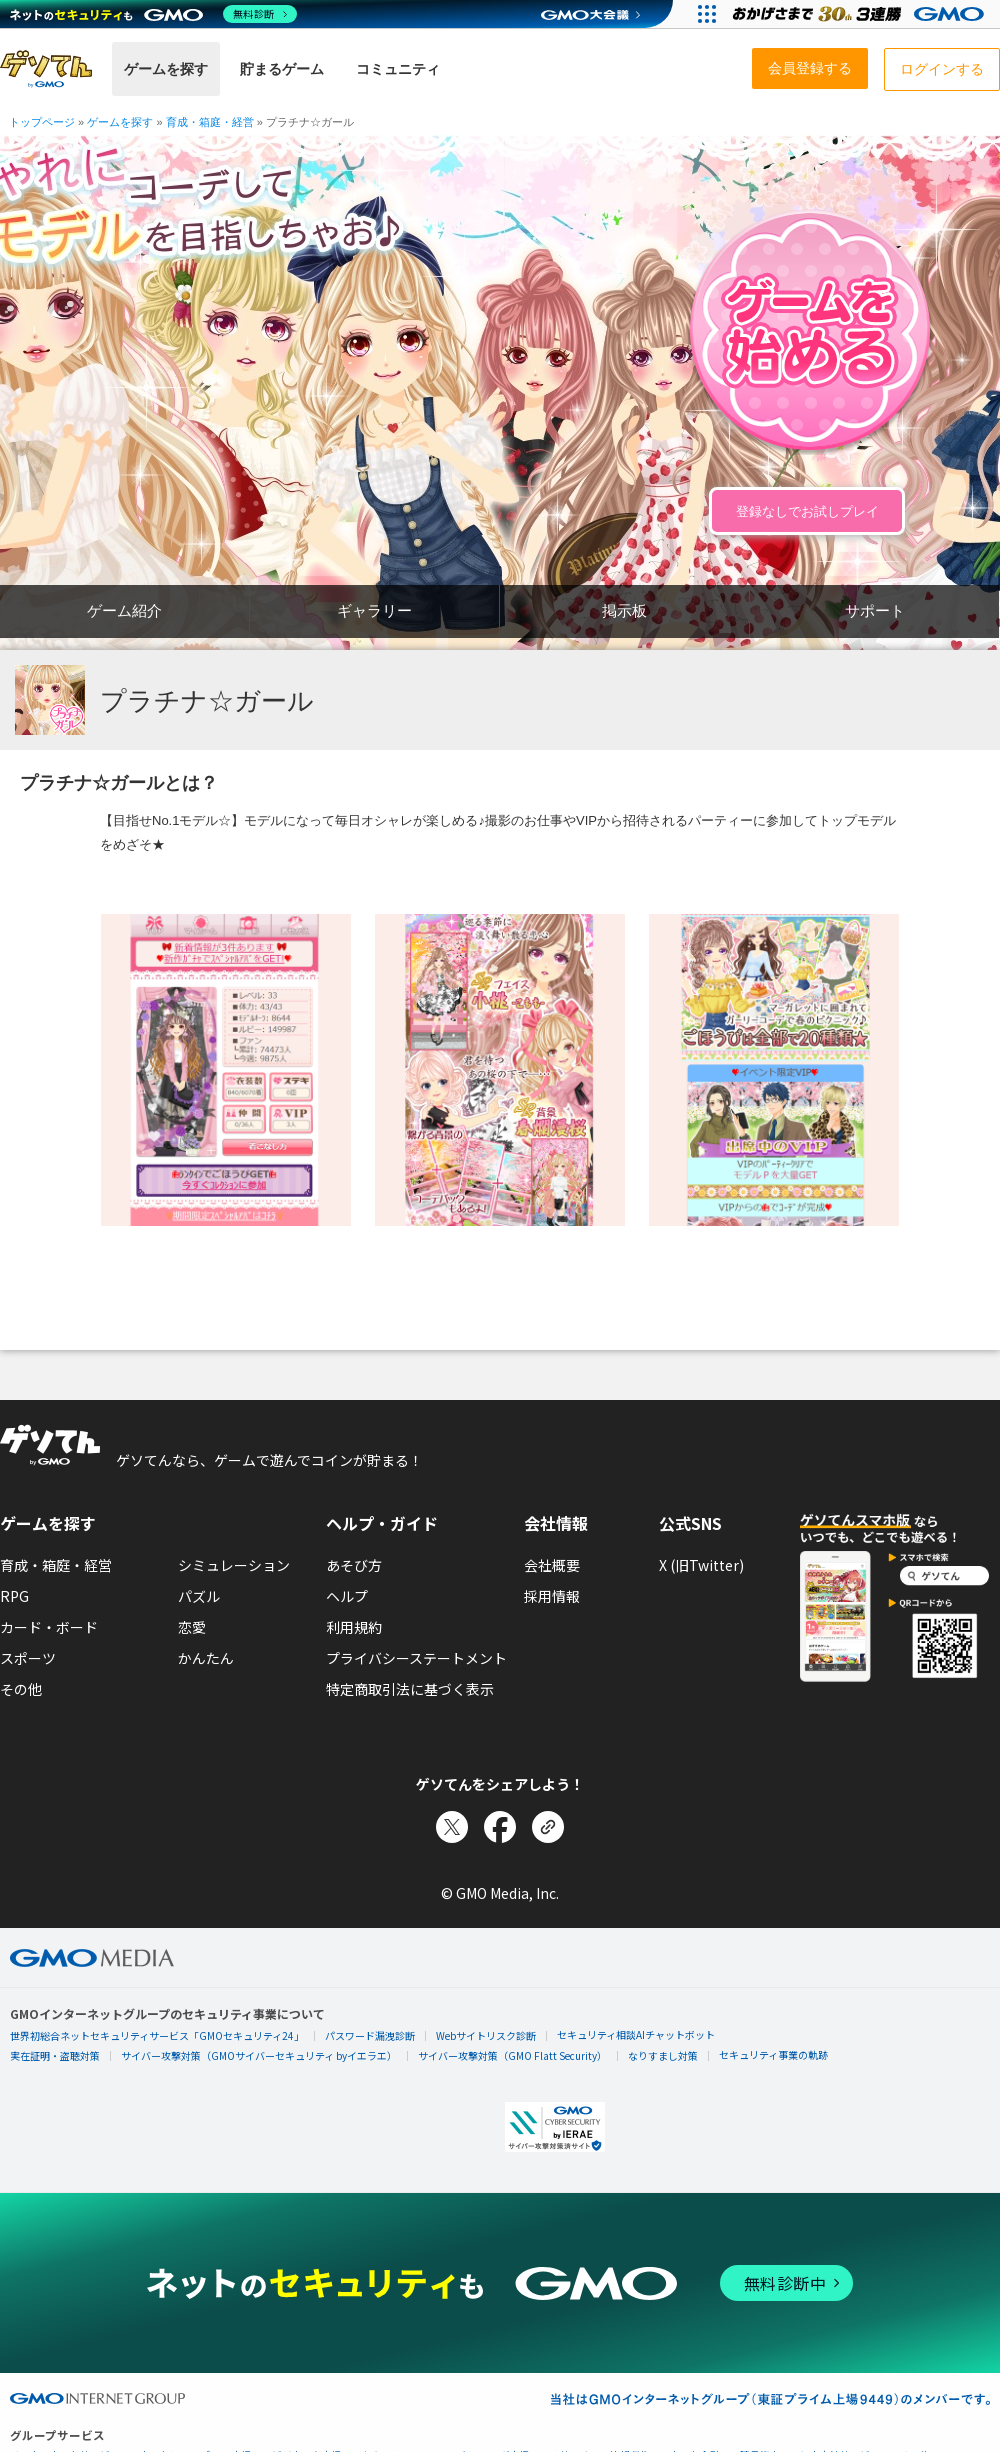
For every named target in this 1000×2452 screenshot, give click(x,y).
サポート (875, 610)
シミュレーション (234, 1565)
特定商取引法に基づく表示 (410, 1689)
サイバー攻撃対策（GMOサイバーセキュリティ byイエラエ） (259, 2055)
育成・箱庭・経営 (56, 1565)
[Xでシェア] (452, 1827)
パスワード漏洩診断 (370, 2035)
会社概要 (552, 1565)
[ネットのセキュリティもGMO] (153, 14)
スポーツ (28, 1658)
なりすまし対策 (663, 2055)
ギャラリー (374, 610)
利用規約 (354, 1627)
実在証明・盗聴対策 (55, 2055)
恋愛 (192, 1627)
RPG (14, 1596)
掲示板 (624, 610)
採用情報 (552, 1596)
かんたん (206, 1658)
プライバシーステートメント (416, 1658)
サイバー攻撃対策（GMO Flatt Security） (512, 2055)
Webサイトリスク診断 (486, 2035)
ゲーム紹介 (124, 610)
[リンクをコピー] (548, 1827)
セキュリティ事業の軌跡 (773, 2054)
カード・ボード (49, 1627)
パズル (199, 1596)
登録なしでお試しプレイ (807, 511)
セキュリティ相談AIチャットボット (636, 2034)
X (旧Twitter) (701, 1565)
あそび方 (354, 1565)
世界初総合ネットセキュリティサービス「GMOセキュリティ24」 (157, 2035)
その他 (21, 1689)
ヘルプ (347, 1596)
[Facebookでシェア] (500, 1827)
